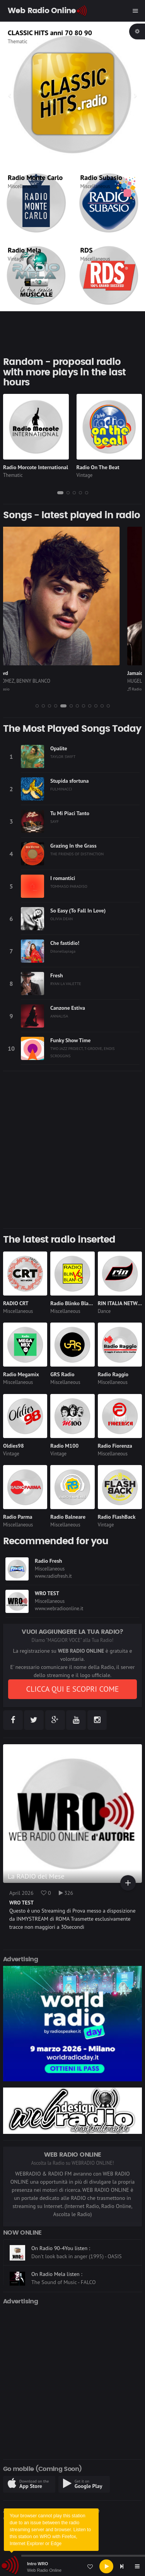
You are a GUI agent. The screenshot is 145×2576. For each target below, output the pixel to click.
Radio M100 (64, 1445)
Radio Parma (17, 1516)
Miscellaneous (23, 186)
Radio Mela (24, 250)
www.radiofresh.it (53, 1576)
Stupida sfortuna (69, 780)
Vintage (16, 41)
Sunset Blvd (17, 673)
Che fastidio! (64, 943)
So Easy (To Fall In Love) (78, 910)
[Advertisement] (72, 1149)
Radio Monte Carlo (35, 177)
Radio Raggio (113, 1374)
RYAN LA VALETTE (65, 983)
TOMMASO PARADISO (68, 886)
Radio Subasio (101, 177)
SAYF (54, 821)
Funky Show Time (70, 1040)
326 (66, 1892)
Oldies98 (13, 1445)
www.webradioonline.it (59, 1608)
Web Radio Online (44, 2570)
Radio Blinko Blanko (73, 1303)
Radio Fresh (48, 1560)
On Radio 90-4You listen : (60, 2263)
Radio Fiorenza (115, 1445)
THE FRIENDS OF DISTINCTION (77, 853)
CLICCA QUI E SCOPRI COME (72, 1689)
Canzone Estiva (67, 1007)
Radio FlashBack (117, 1516)
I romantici (62, 878)
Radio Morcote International (35, 467)
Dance (104, 1311)
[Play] (106, 2566)
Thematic (13, 475)
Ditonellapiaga (62, 951)
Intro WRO (37, 2563)
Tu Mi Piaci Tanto (69, 813)
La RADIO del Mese (36, 1876)
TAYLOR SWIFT (62, 756)
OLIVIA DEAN (61, 918)
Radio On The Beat (35, 32)
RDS (86, 250)
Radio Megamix (21, 1374)
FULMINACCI (61, 789)
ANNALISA (59, 1016)
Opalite (58, 748)
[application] (72, 2566)
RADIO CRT (16, 1303)
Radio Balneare (67, 1516)
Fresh (56, 975)
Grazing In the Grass (73, 845)
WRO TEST (47, 1593)
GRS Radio (62, 1374)
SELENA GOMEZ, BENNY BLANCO (38, 681)
